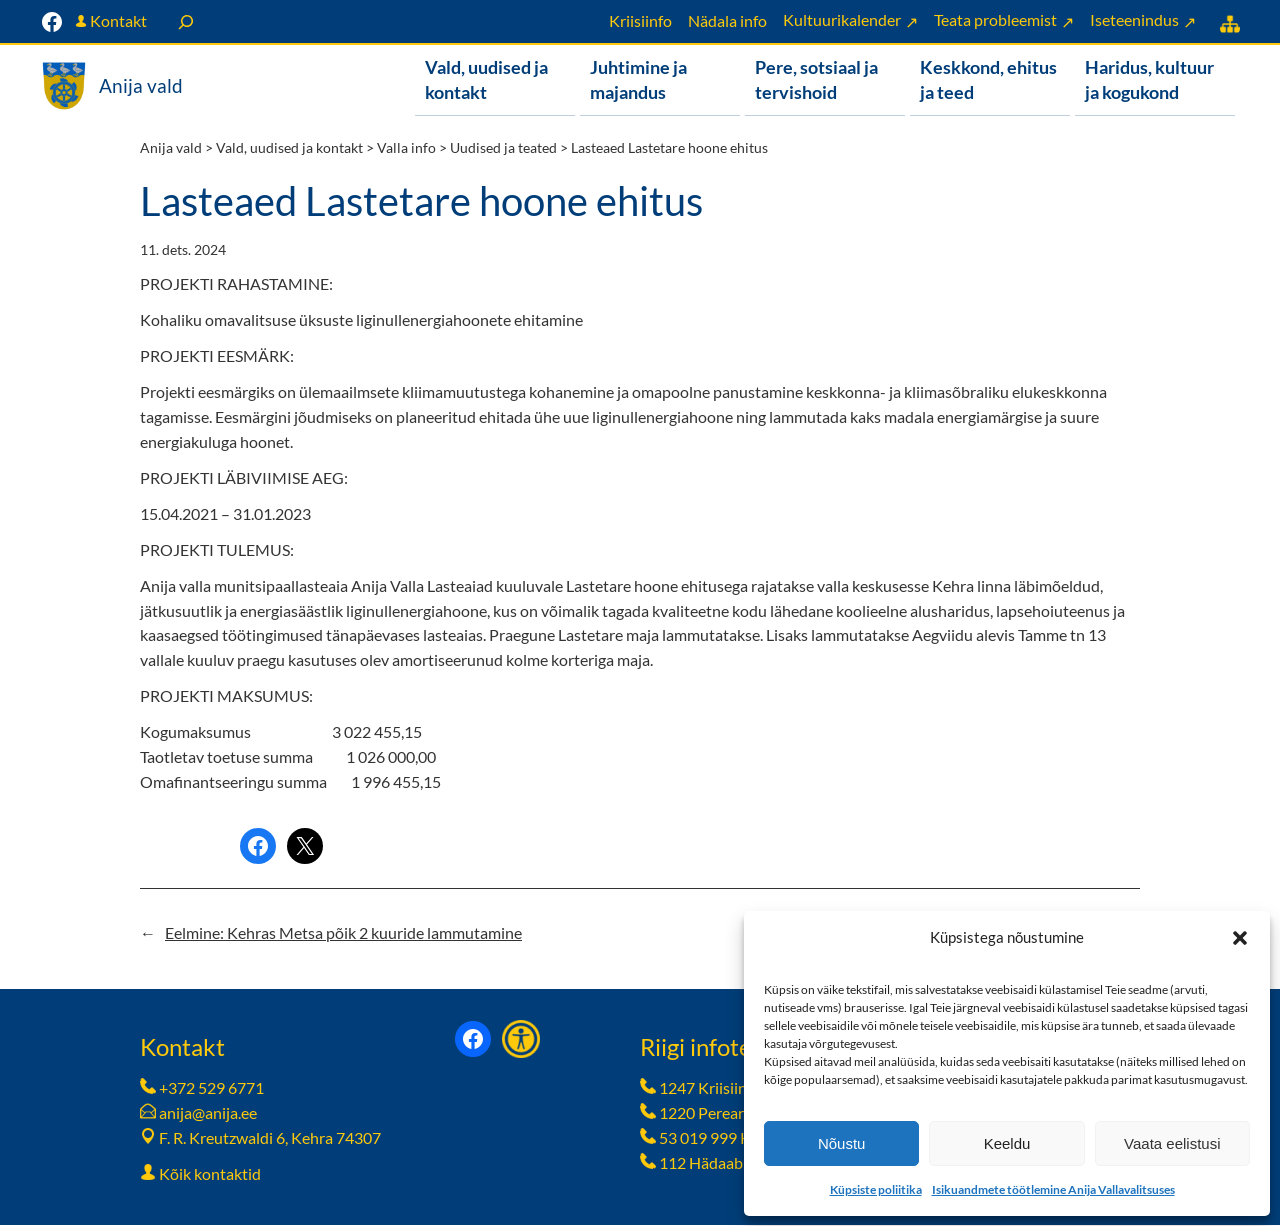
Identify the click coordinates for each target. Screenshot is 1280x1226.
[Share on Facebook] (258, 847)
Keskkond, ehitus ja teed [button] (988, 79)
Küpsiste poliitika (876, 1189)
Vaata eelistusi (1172, 1143)
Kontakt (118, 20)
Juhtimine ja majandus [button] (638, 79)
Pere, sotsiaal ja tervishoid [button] (816, 79)
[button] (1240, 938)
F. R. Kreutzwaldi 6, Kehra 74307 (270, 1138)
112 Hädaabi (703, 1163)
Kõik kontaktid (210, 1174)
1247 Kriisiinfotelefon (734, 1088)
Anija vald (141, 85)
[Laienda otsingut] (186, 21)
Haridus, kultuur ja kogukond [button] (1149, 79)
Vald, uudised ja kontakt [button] (486, 79)
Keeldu (1007, 1143)
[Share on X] (305, 847)
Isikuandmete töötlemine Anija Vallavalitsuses (1053, 1189)
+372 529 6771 (211, 1088)
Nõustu (842, 1143)
